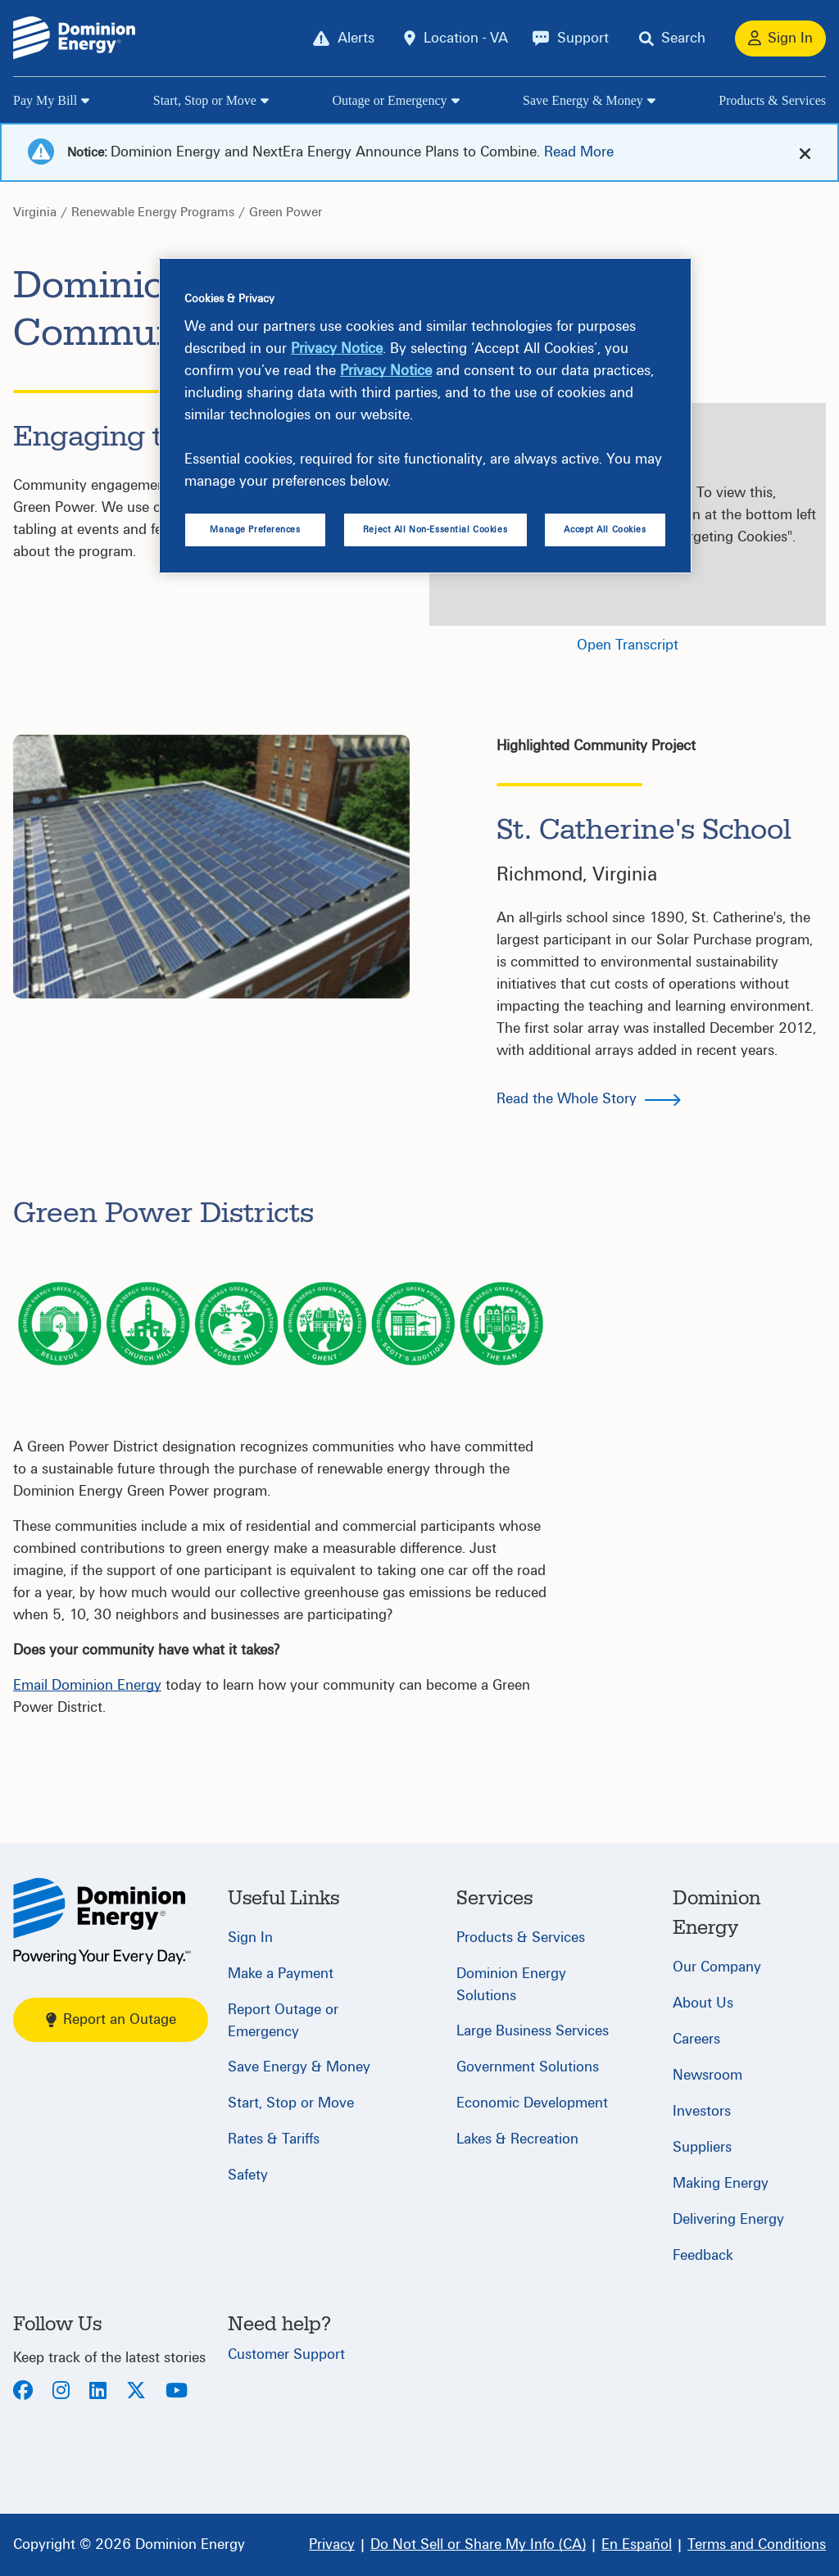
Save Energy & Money (583, 100)
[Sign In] (780, 38)
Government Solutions (527, 2067)
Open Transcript (627, 645)
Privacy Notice (337, 348)
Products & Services (772, 100)
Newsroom (707, 2075)
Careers (696, 2039)
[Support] (571, 38)
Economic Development (532, 2103)
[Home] (102, 1921)
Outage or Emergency (389, 100)
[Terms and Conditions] (756, 2545)
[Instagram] (61, 2392)
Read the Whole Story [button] (567, 1098)
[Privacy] (332, 2545)
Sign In (250, 1937)
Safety (248, 2175)
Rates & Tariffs (274, 2139)
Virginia (35, 212)
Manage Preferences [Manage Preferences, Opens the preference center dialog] (255, 529)
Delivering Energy (728, 2219)
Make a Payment (280, 1973)
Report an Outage (111, 2019)
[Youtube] (177, 2392)
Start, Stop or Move (204, 100)
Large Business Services (532, 2031)
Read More (579, 152)
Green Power (285, 212)
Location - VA (466, 38)
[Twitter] (136, 2392)
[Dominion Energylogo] (74, 38)
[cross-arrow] (805, 153)
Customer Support (286, 2354)
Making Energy (721, 2183)
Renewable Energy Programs (152, 212)
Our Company (717, 1967)
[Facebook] (23, 2392)
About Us (703, 2003)
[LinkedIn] (98, 2392)
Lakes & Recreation (517, 2139)
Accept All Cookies (605, 529)
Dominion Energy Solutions (511, 1984)
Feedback (703, 2255)
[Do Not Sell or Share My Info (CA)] (478, 2545)
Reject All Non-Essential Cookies (435, 529)
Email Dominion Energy (87, 1685)
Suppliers (702, 2147)
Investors (702, 2111)
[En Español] (636, 2545)
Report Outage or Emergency (283, 2020)
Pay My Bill (45, 100)
